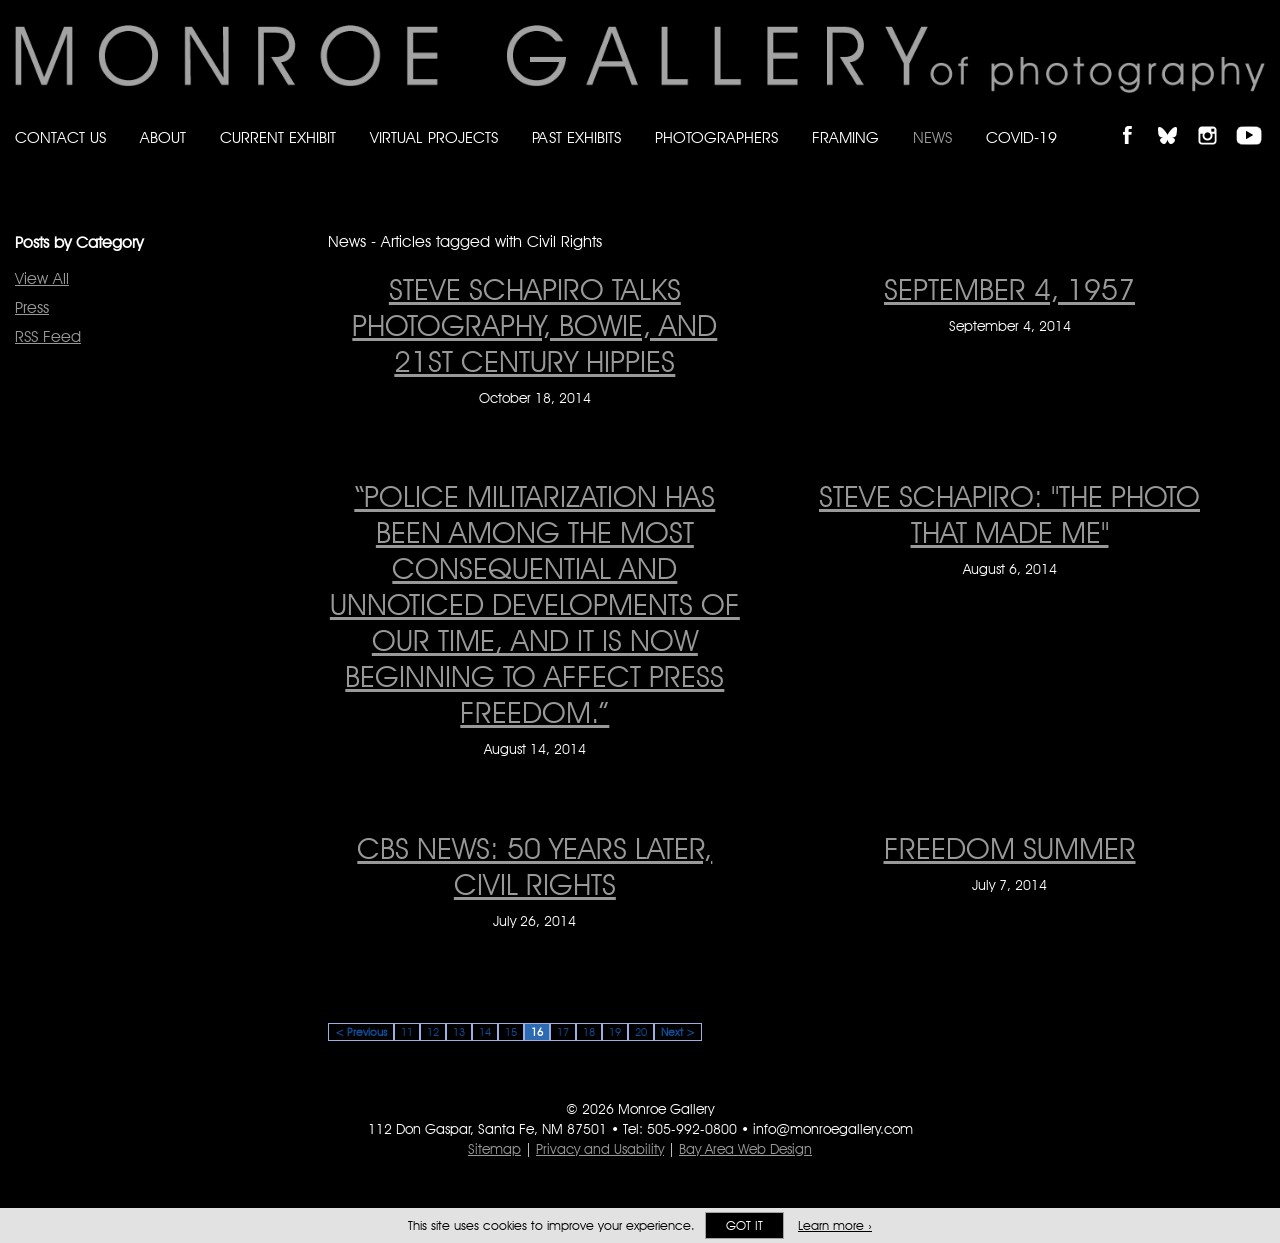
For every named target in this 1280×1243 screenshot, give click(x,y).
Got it (744, 1225)
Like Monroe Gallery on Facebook (1136, 118)
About (163, 137)
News (932, 137)
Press (32, 307)
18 (589, 1032)
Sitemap (494, 1149)
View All (42, 278)
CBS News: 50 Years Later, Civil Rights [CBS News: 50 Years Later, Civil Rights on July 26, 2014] (534, 866)
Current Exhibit (278, 137)
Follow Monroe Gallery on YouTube (1256, 118)
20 (641, 1032)
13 (459, 1032)
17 (563, 1032)
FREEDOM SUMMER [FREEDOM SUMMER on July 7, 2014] (1010, 848)
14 (485, 1032)
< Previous (361, 1032)
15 (511, 1032)
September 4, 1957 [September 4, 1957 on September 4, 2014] (1009, 289)
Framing (845, 137)
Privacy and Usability (600, 1149)
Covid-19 (1021, 137)
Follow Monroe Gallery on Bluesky (1177, 118)
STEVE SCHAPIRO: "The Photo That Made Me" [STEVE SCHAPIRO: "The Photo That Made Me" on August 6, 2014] (1009, 514)
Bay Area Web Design (745, 1149)
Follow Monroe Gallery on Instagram (1216, 118)
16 (537, 1032)
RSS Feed (48, 336)
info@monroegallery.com (833, 1129)
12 (433, 1032)
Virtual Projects (434, 137)
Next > (678, 1032)
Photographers (716, 137)
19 (615, 1032)
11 (407, 1032)
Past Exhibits (576, 137)
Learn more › (835, 1225)
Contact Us (60, 137)
